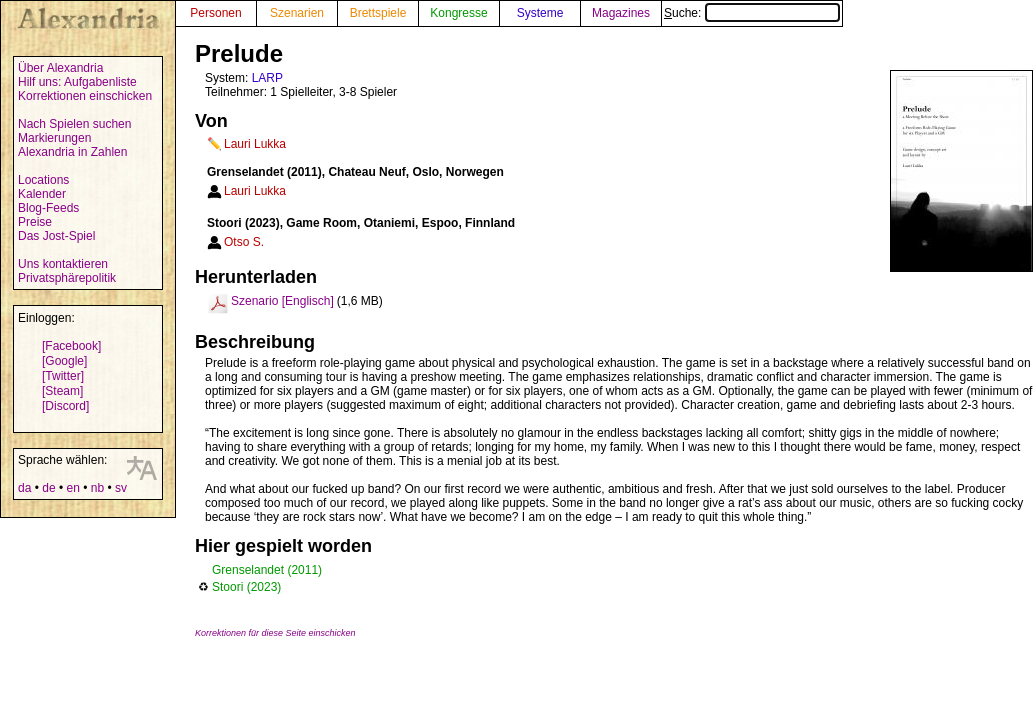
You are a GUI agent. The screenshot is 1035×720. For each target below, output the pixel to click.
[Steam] (62, 391)
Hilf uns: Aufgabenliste (77, 82)
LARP (267, 78)
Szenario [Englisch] (282, 301)
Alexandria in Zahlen (72, 152)
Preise (35, 222)
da (24, 488)
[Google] (64, 361)
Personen (215, 13)
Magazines (621, 13)
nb (97, 488)
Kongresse (458, 13)
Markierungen (54, 138)
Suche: (752, 13)
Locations (43, 180)
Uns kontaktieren (63, 264)
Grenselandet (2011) (267, 570)
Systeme (540, 13)
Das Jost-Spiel (56, 236)
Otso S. (244, 242)
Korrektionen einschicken (85, 96)
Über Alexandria (60, 68)
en (72, 488)
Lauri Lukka (255, 144)
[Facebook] (71, 346)
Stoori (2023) (246, 587)
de (48, 488)
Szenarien (297, 13)
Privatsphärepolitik (67, 278)
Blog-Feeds (48, 208)
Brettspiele (378, 13)
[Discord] (65, 406)
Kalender (42, 194)
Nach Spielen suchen (74, 124)
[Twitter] (63, 376)
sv (121, 488)
